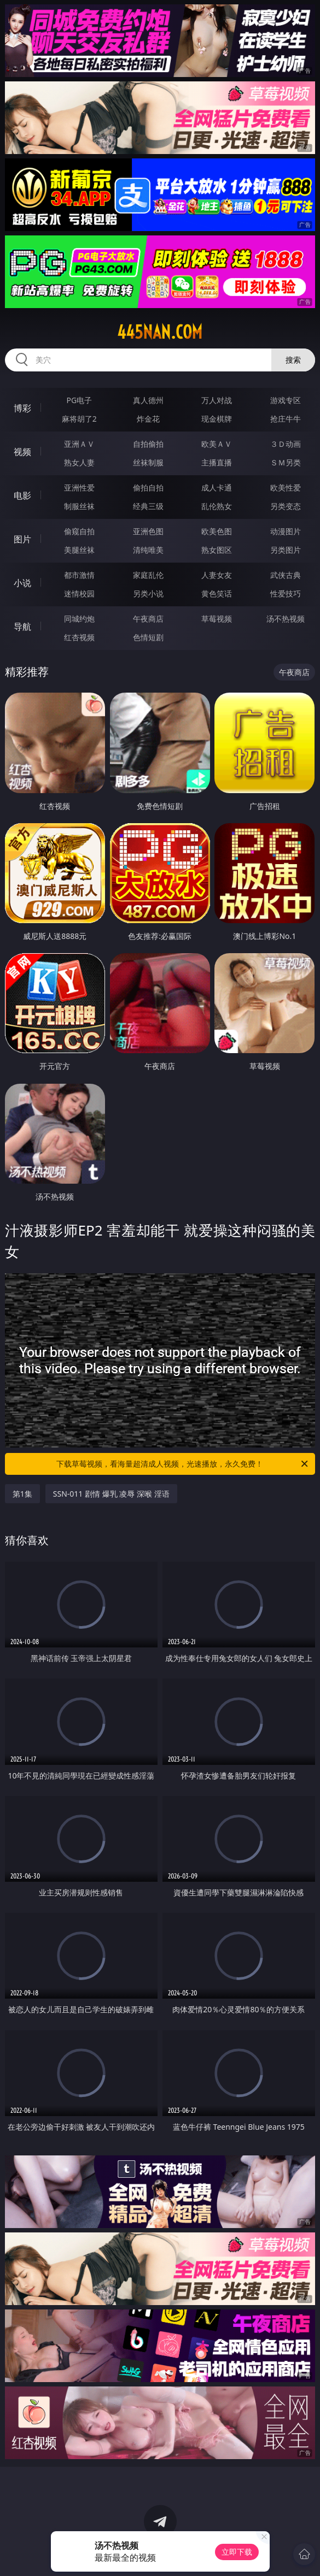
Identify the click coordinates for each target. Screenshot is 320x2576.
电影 (22, 495)
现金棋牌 (216, 418)
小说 (22, 583)
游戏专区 (285, 400)
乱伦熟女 (216, 506)
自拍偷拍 (148, 444)
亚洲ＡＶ (79, 444)
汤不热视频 (285, 618)
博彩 (22, 408)
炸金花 (148, 418)
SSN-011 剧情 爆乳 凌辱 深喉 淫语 (111, 1493)
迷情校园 (79, 593)
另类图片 (285, 550)
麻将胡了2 (79, 418)
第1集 (22, 1493)
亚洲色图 (148, 531)
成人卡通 (216, 487)
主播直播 (216, 462)
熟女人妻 (79, 462)
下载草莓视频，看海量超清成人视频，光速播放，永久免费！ (183, 1463)
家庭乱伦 (148, 575)
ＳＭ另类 (285, 462)
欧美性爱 (285, 487)
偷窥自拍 (79, 531)
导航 (22, 627)
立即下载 (237, 2552)
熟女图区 (216, 550)
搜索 (293, 360)
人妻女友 (216, 575)
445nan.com (159, 332)
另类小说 (148, 593)
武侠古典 (285, 575)
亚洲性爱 (79, 487)
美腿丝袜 (79, 550)
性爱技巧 (285, 593)
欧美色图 (216, 531)
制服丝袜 (79, 506)
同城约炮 (79, 618)
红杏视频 (79, 637)
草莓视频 (216, 618)
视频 (22, 452)
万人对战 (216, 400)
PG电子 (79, 400)
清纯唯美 (148, 550)
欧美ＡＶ (216, 444)
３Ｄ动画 (285, 444)
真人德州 (148, 400)
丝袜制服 (148, 462)
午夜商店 (148, 618)
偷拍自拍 (148, 487)
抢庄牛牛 (285, 418)
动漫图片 (285, 531)
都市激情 (79, 575)
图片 (22, 539)
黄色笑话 (216, 593)
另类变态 (285, 506)
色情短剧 (148, 637)
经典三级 (148, 506)
